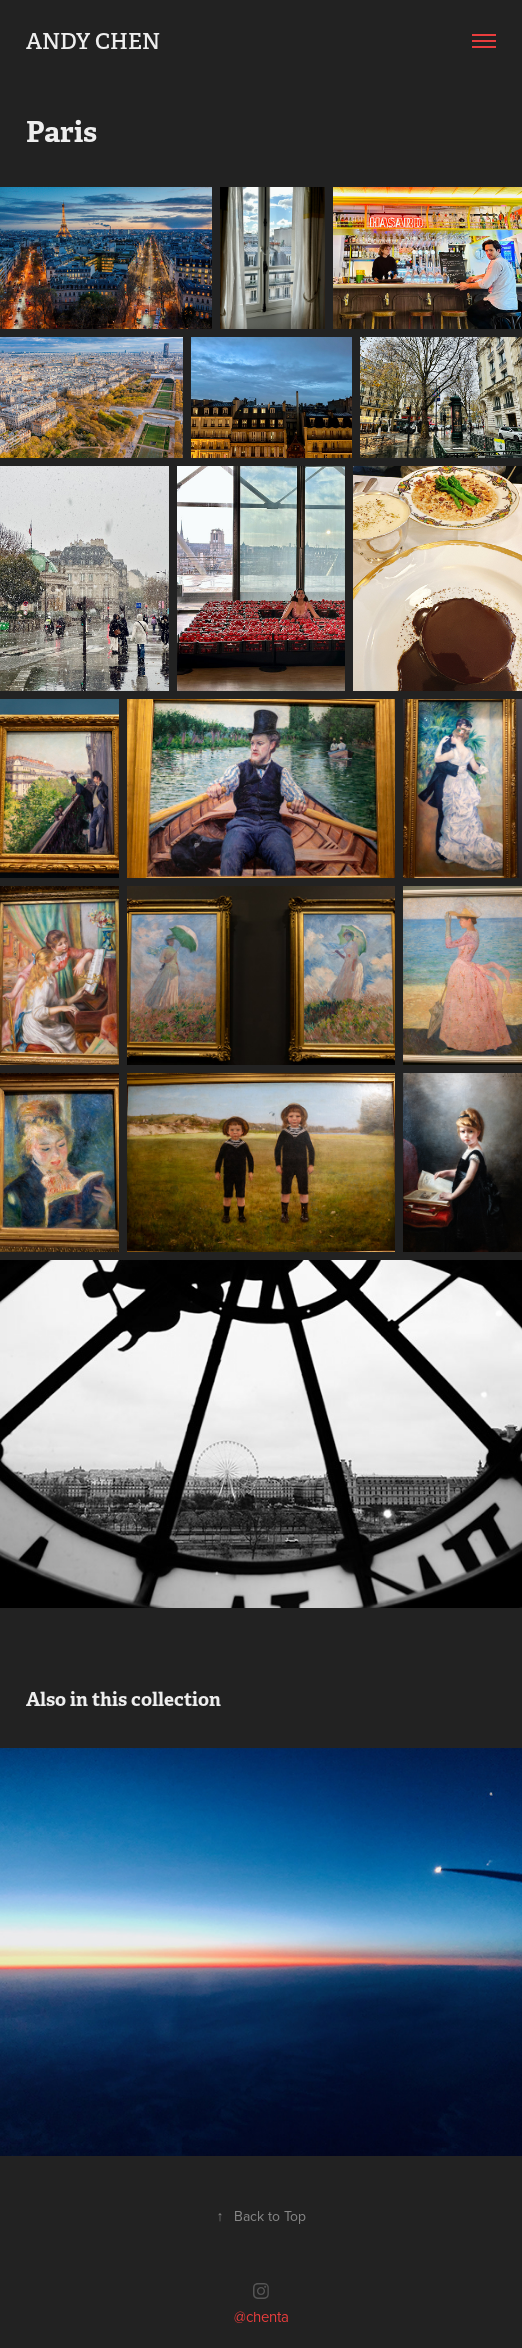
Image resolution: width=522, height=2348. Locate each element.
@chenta (261, 2316)
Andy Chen (93, 41)
